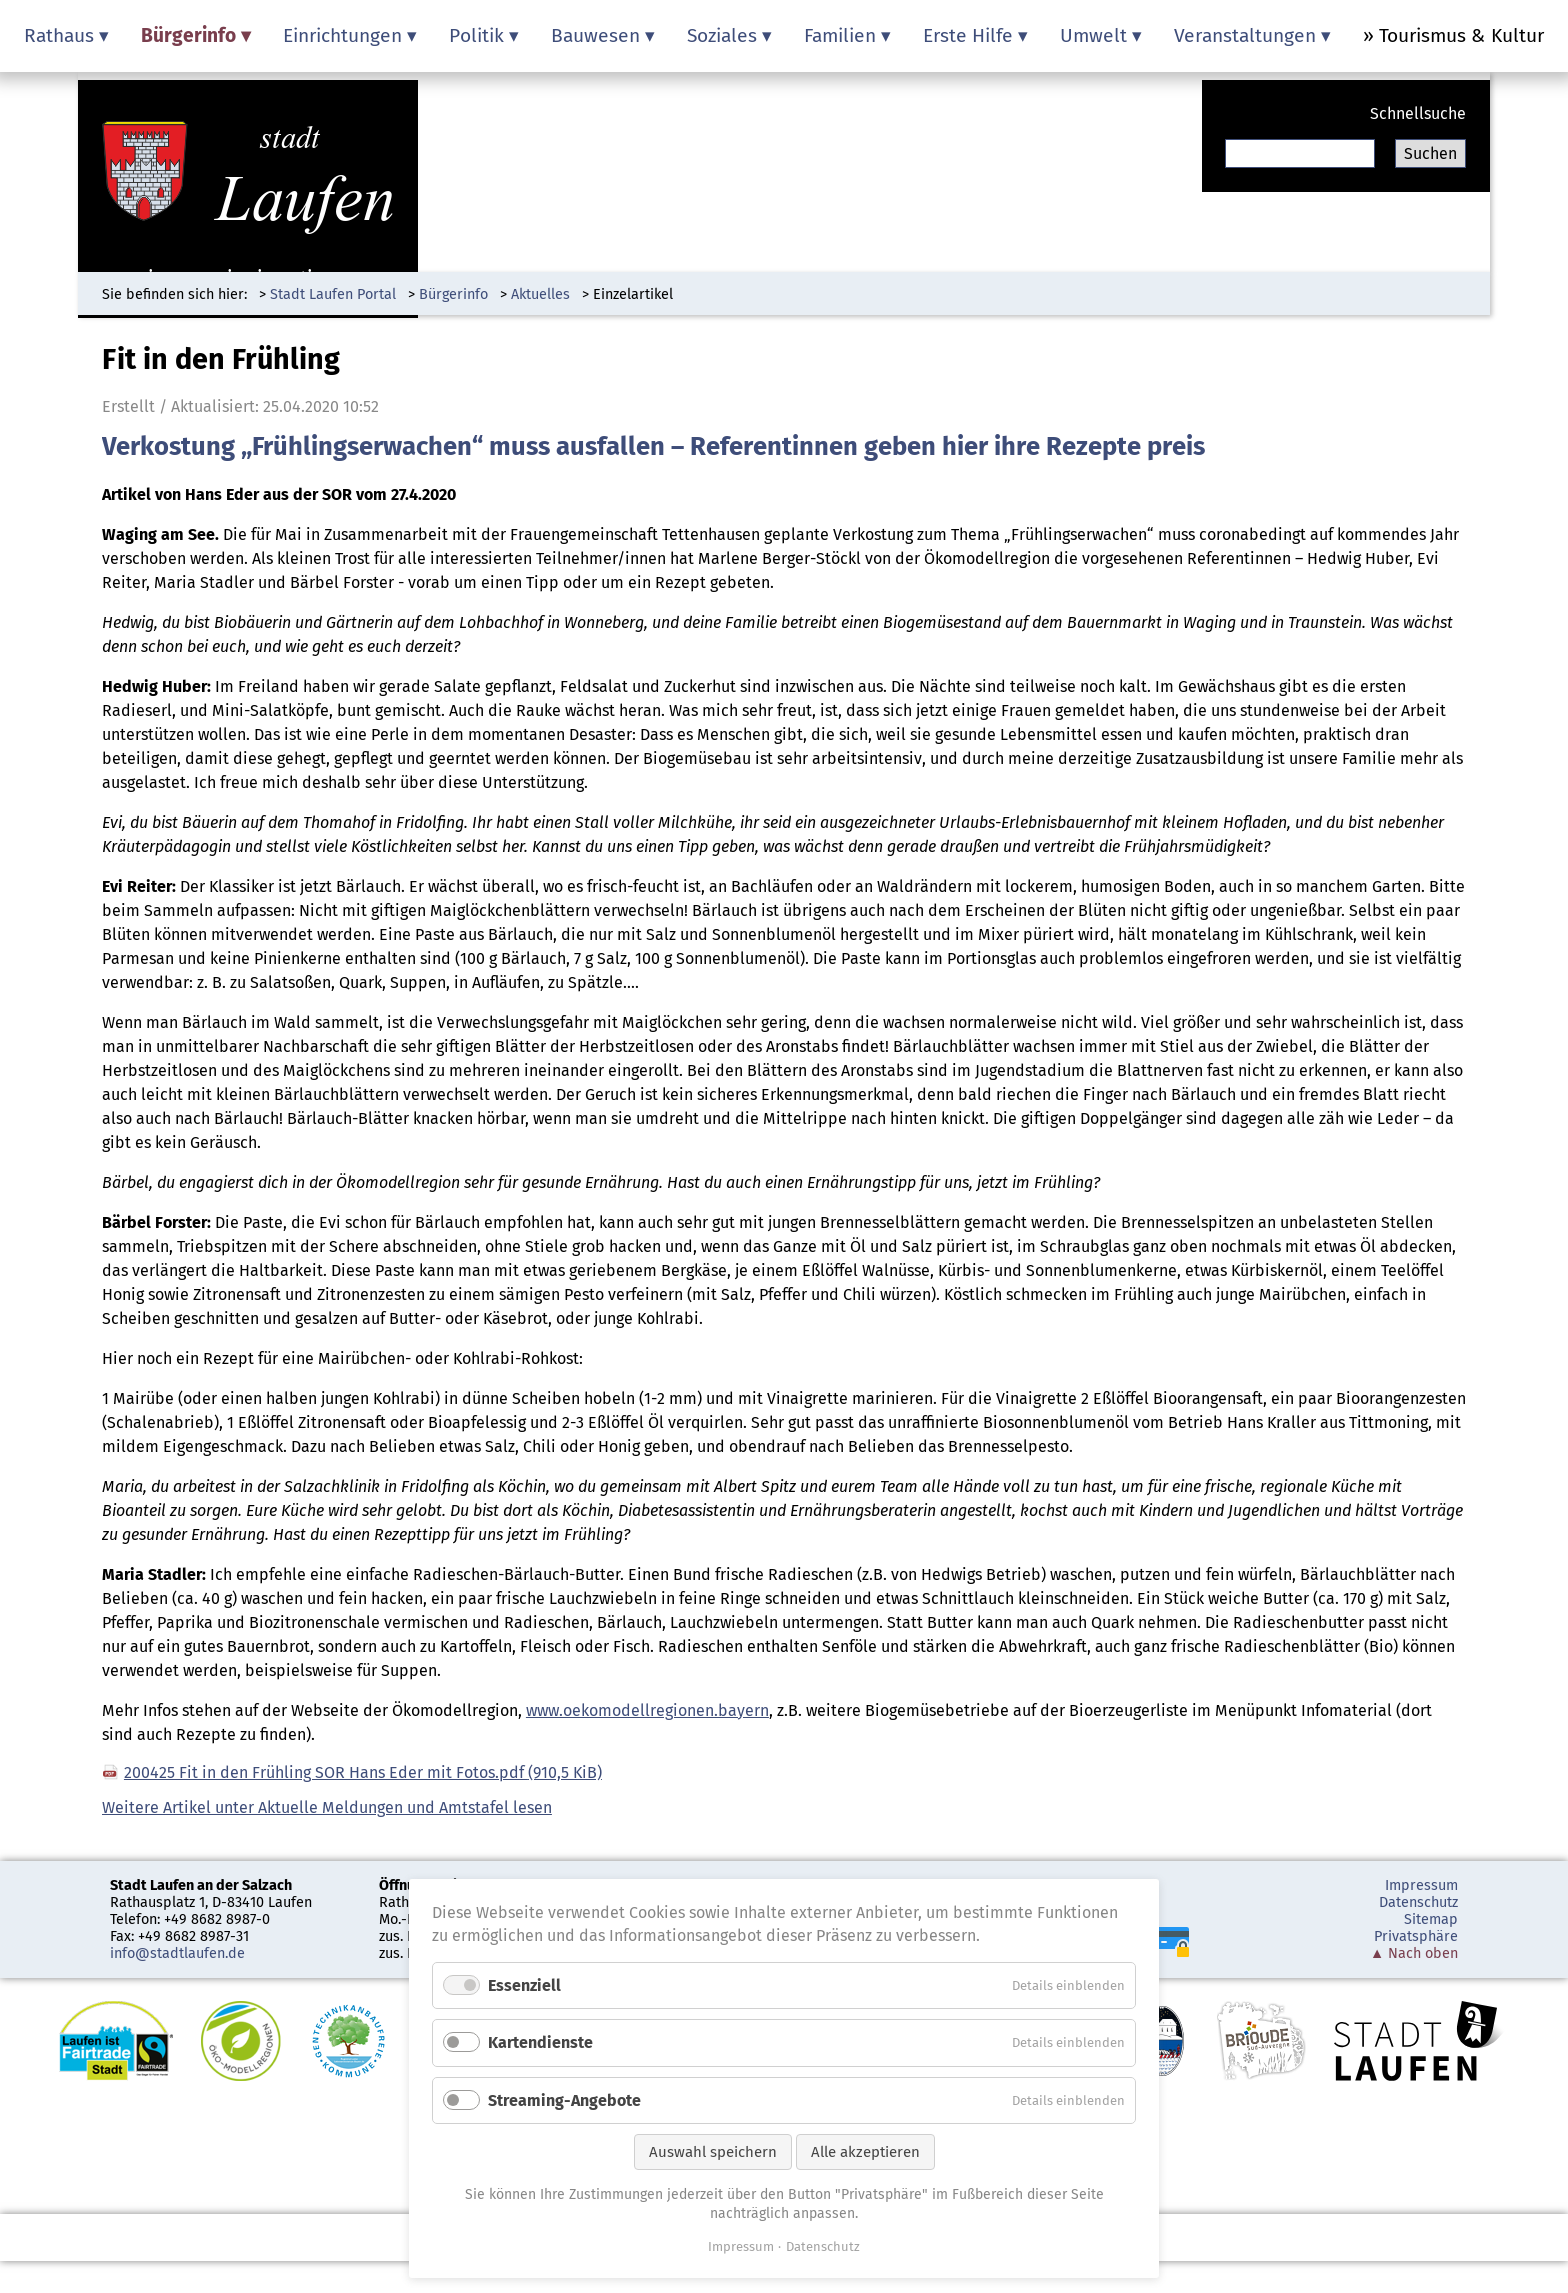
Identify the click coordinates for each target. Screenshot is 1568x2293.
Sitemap (1431, 1919)
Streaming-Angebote (564, 2100)
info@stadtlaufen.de (177, 1953)
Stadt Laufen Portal (333, 294)
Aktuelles (540, 294)
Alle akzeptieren (865, 2152)
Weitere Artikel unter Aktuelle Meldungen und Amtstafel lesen (327, 1807)
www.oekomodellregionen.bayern (647, 1710)
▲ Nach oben (1414, 1953)
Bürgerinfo (453, 294)
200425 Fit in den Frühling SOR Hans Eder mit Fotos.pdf (363, 1772)
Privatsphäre (1416, 1936)
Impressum (1421, 1885)
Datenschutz (1418, 1902)
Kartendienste (540, 2042)
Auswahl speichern (713, 2152)
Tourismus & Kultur (1461, 35)
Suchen (1430, 153)
